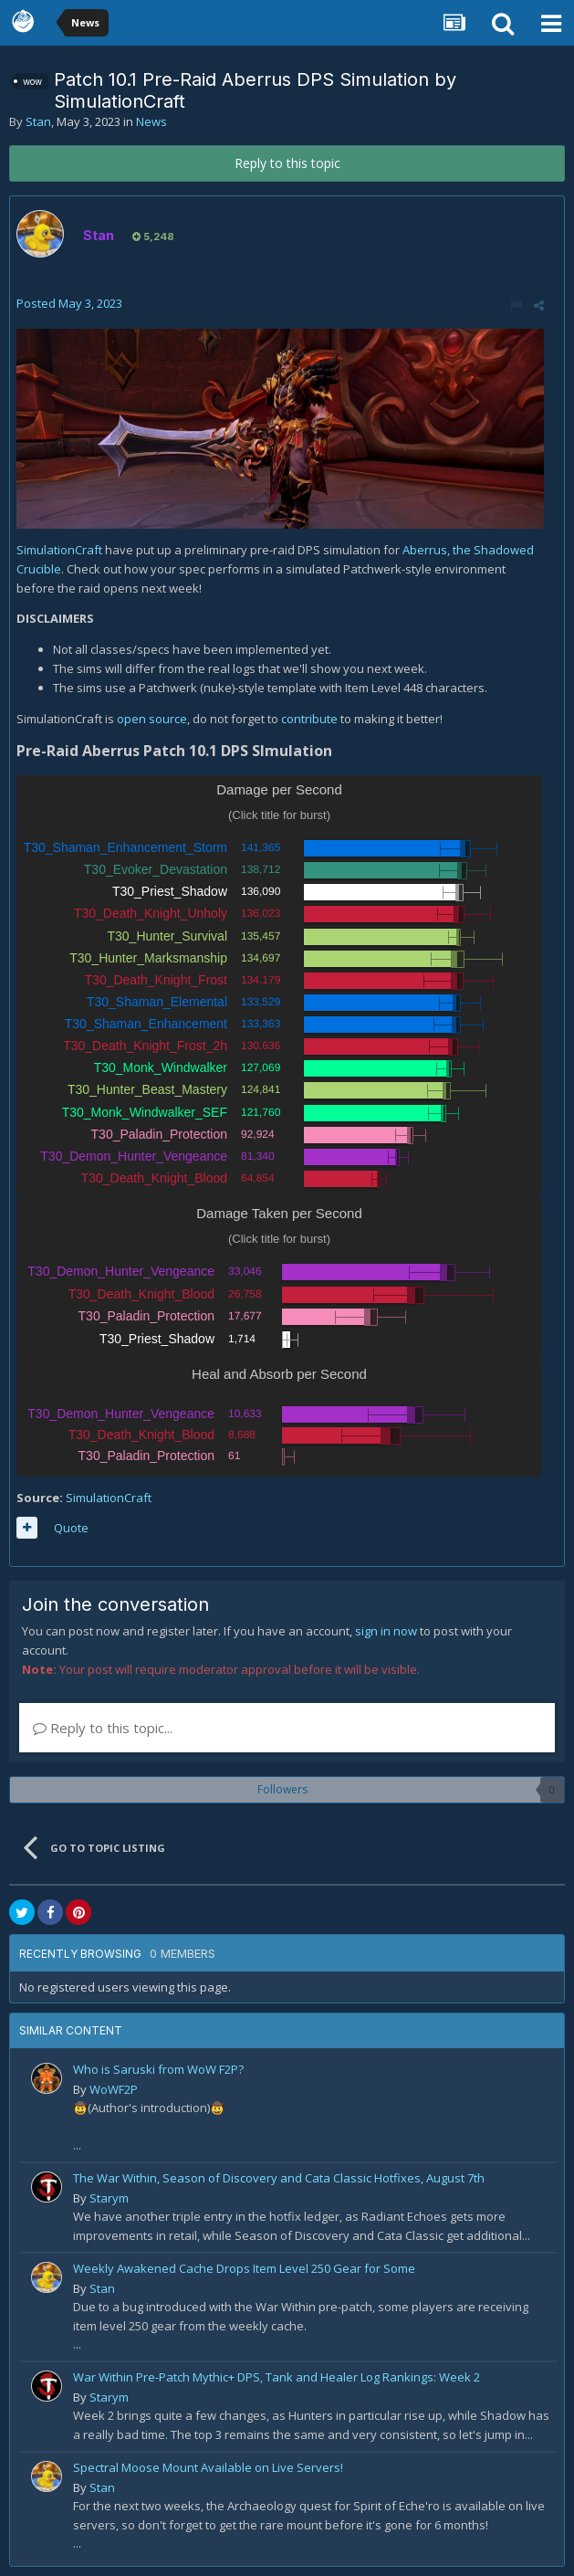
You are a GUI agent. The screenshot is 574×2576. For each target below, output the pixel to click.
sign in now (386, 1631)
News (151, 121)
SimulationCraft (60, 549)
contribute (310, 718)
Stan (38, 121)
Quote (71, 1527)
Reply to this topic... (102, 1728)
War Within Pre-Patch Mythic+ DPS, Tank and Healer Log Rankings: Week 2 (276, 2377)
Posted (69, 303)
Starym (109, 2198)
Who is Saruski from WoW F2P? (158, 2069)
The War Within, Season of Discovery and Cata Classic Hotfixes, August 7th (279, 2178)
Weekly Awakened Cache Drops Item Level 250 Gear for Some (244, 2268)
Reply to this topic (287, 163)
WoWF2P (113, 2089)
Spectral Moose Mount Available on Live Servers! (208, 2467)
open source (152, 718)
